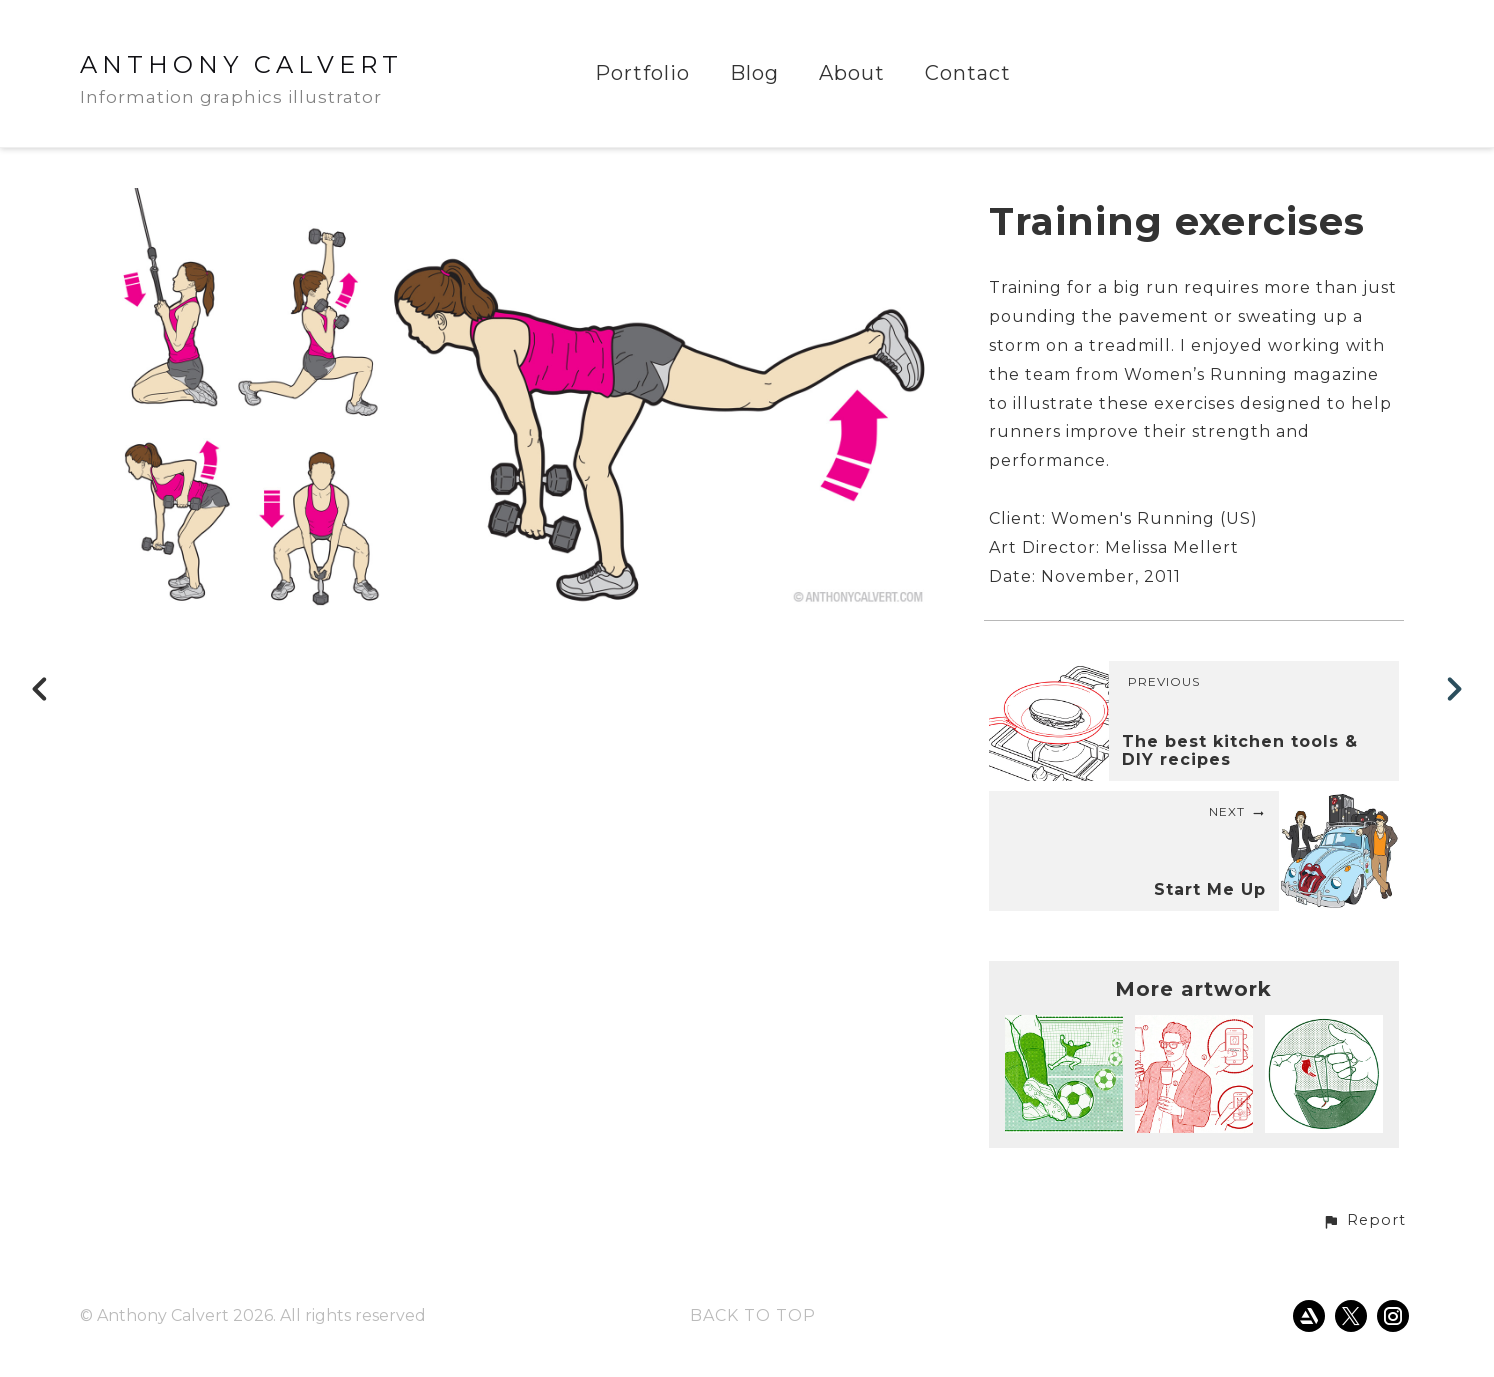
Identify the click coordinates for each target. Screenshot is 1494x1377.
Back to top (753, 1315)
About (852, 73)
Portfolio (642, 73)
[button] (1364, 1221)
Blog (754, 73)
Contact (968, 73)
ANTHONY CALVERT (241, 64)
